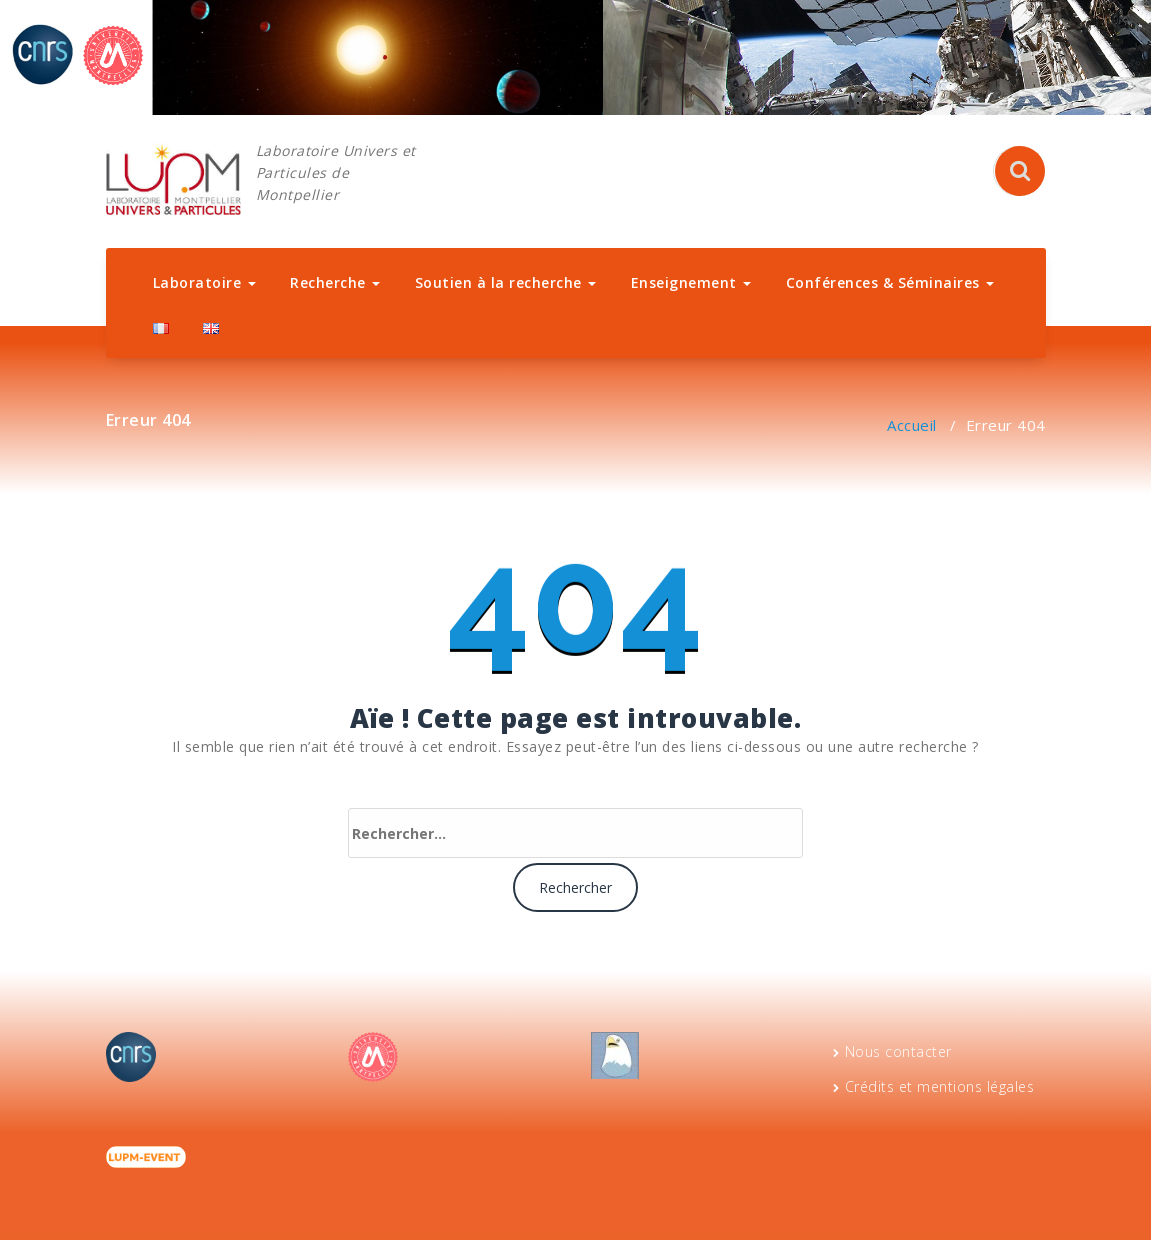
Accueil (912, 425)
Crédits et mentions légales (940, 1086)
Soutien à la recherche (506, 282)
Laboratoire (204, 282)
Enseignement (691, 282)
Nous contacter (898, 1051)
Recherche (335, 282)
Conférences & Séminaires (890, 282)
